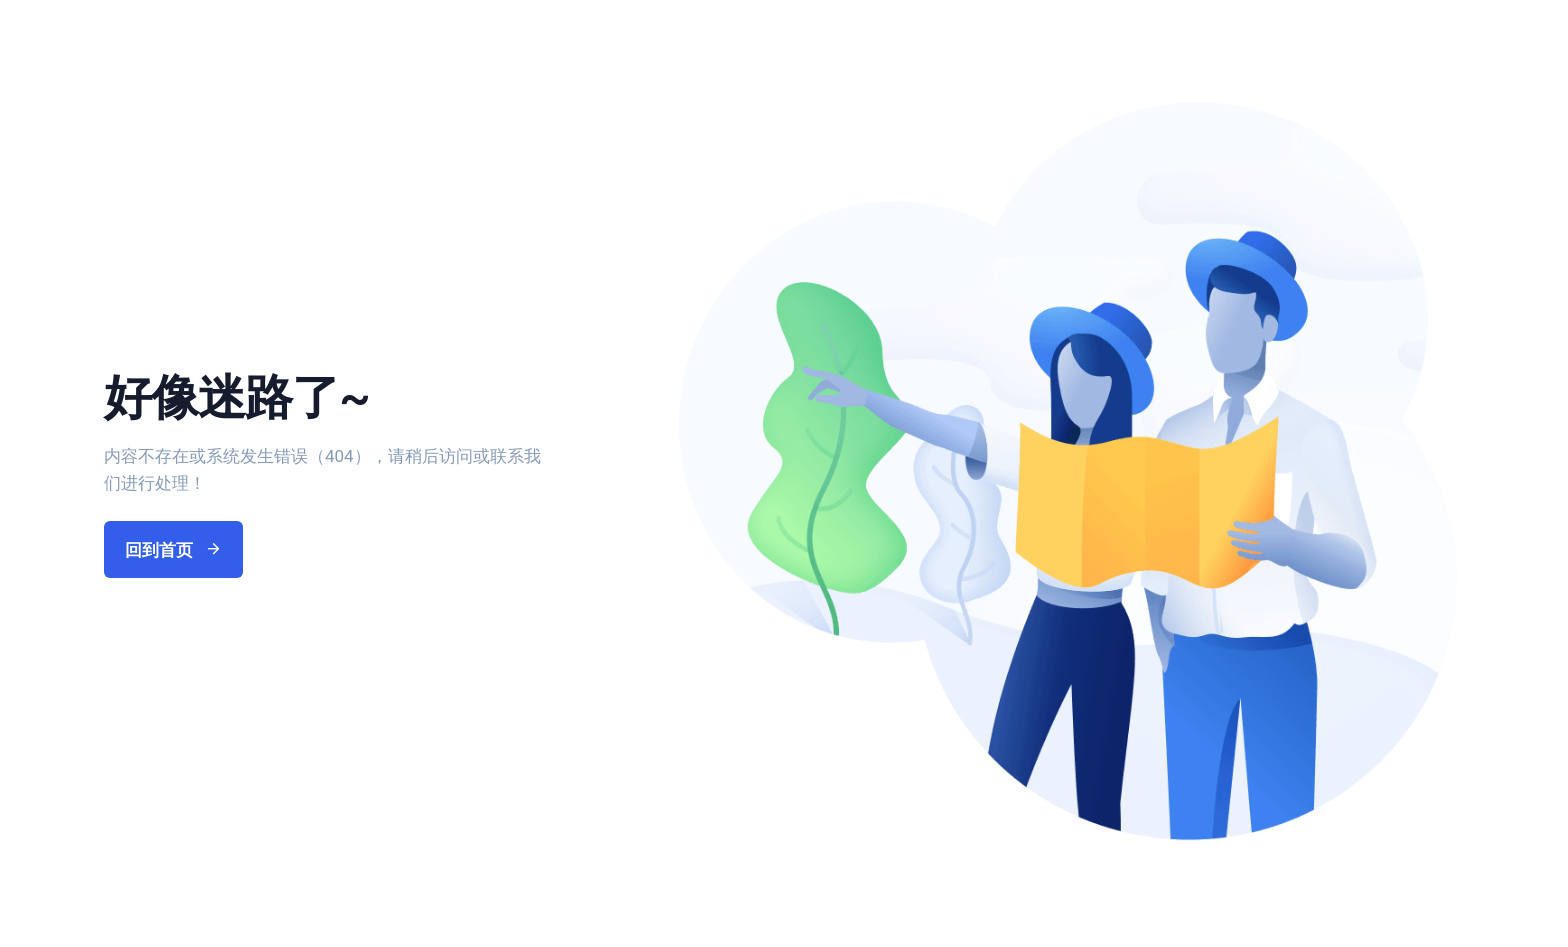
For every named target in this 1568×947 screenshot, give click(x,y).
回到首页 (173, 550)
